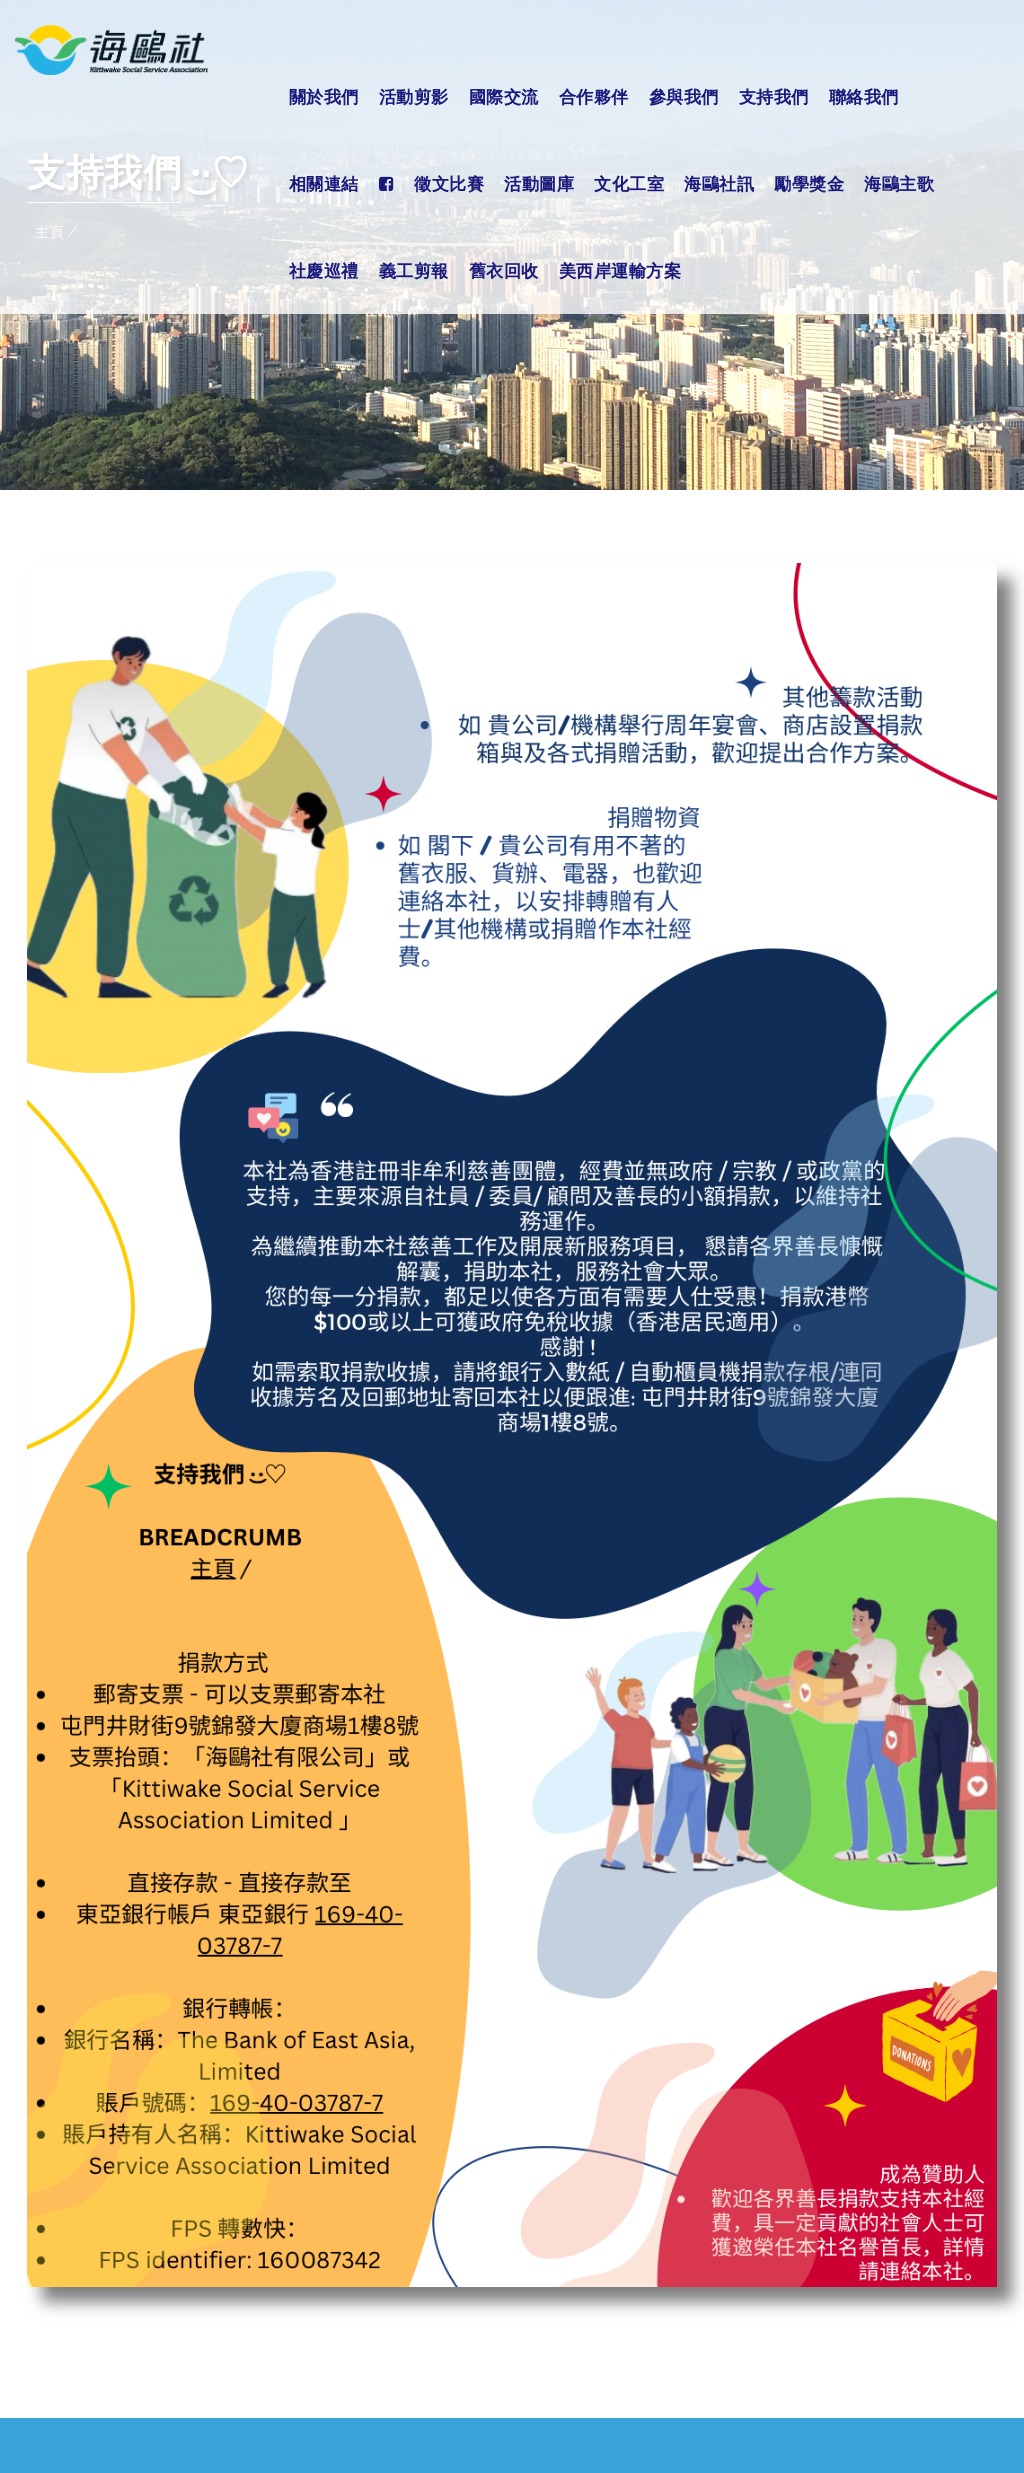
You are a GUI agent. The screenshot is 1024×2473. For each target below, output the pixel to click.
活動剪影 (414, 96)
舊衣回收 (504, 270)
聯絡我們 (864, 96)
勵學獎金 (809, 183)
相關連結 (324, 183)
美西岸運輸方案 (620, 270)
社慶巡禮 (324, 270)
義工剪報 (414, 270)
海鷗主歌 (899, 183)
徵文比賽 (449, 183)
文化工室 (629, 183)
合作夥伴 (594, 96)
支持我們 (774, 96)
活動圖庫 (539, 183)
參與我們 (684, 96)
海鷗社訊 (719, 183)
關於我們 (324, 96)
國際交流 (504, 96)
